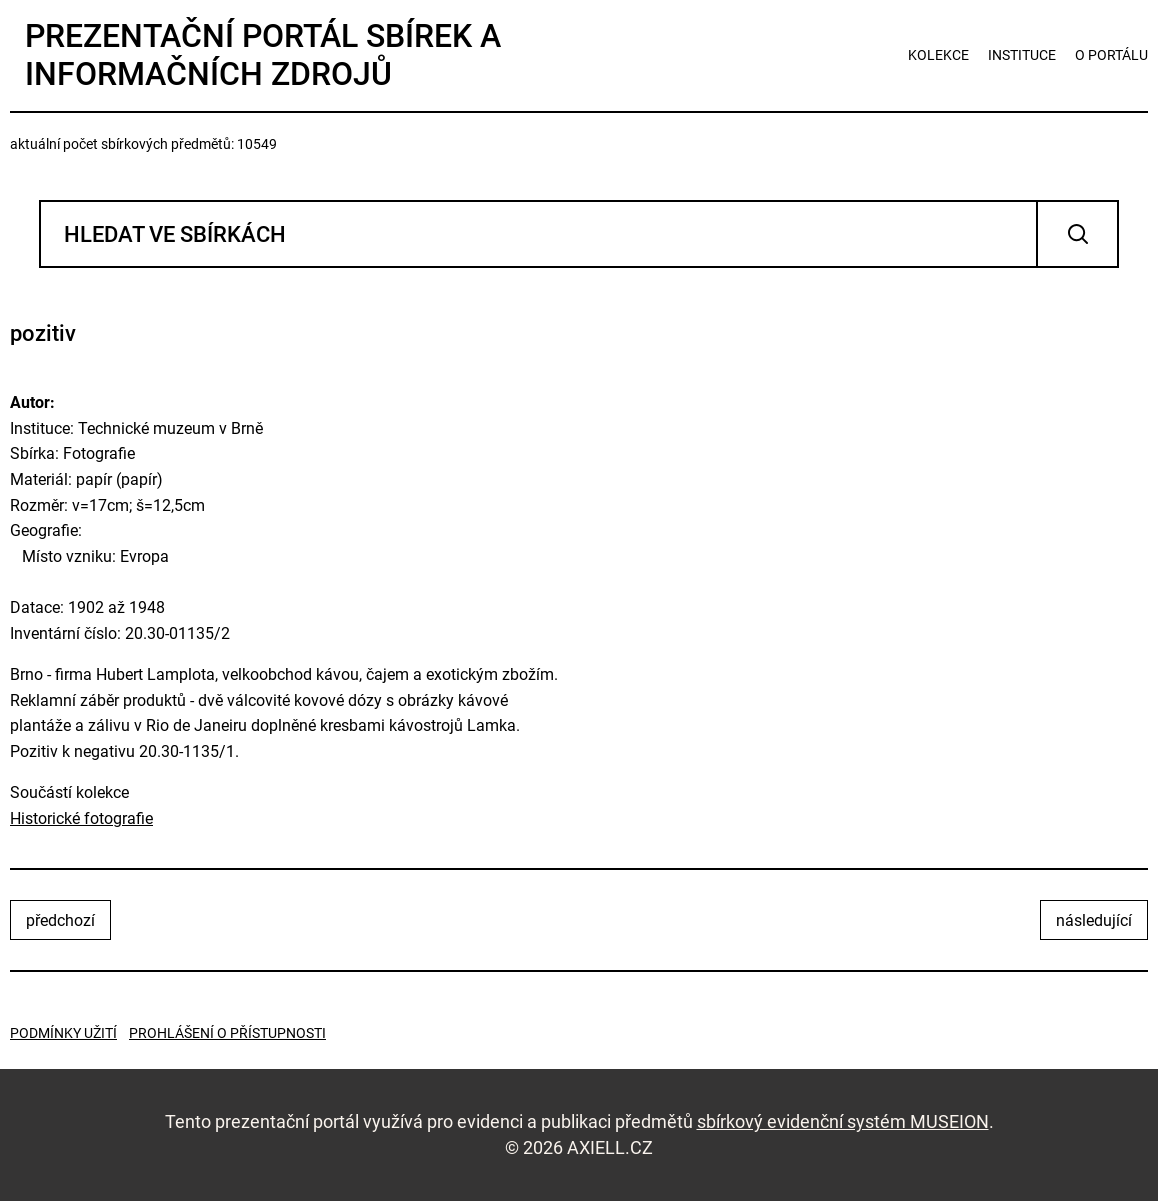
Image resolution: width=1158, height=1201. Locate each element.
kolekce (938, 55)
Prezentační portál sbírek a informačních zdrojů (263, 55)
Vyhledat (1077, 234)
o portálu (1111, 55)
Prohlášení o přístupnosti (227, 1033)
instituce (1022, 55)
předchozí (60, 920)
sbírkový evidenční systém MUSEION (843, 1121)
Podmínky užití (63, 1033)
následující (1094, 920)
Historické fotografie (81, 818)
